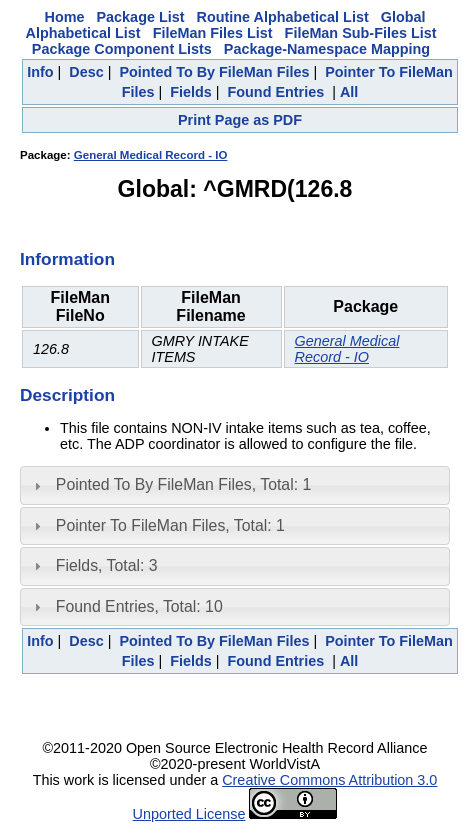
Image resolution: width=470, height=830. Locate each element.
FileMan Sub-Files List (361, 33)
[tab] (235, 485)
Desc (86, 72)
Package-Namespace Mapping (327, 49)
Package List (141, 17)
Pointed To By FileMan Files (214, 72)
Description (67, 395)
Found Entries (275, 92)
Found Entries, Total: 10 (139, 606)
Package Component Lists (122, 49)
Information (67, 259)
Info (40, 72)
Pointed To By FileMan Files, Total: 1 (183, 484)
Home (65, 17)
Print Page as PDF (240, 120)
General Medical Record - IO (151, 155)
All (349, 92)
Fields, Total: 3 (107, 565)
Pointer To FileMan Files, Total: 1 (170, 525)
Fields (191, 92)
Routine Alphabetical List (283, 17)
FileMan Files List (213, 33)
